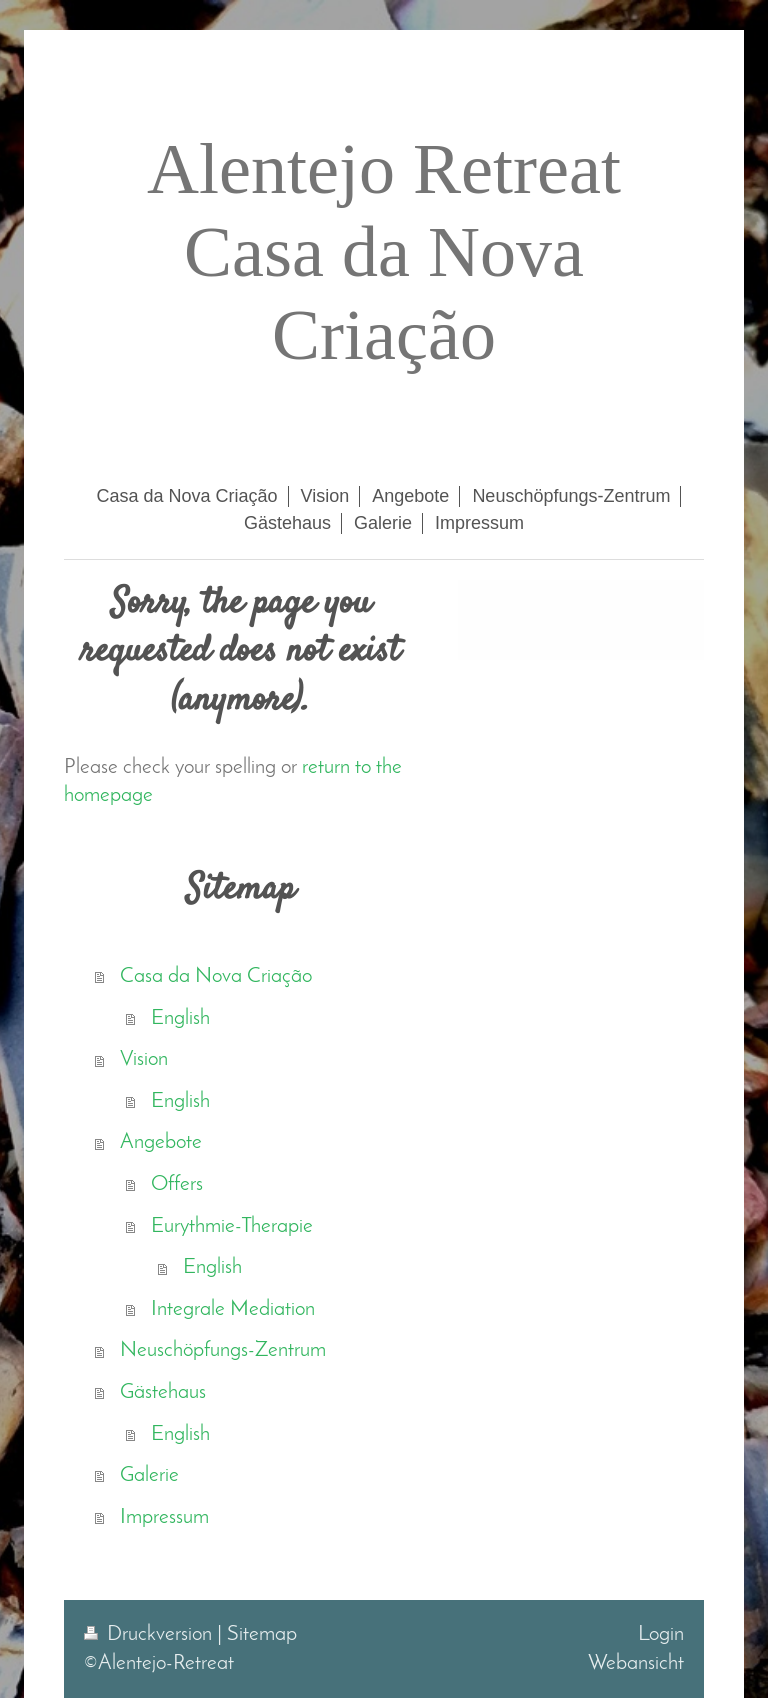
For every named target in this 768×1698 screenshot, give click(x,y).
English (180, 1018)
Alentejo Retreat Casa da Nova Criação (384, 252)
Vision (144, 1059)
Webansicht (636, 1663)
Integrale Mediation (233, 1309)
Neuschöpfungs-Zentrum (223, 1350)
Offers (177, 1184)
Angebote (161, 1142)
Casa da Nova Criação (216, 976)
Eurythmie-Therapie (232, 1226)
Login (661, 1634)
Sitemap (262, 1634)
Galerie (149, 1475)
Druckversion (150, 1634)
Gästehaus (163, 1392)
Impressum (164, 1517)
